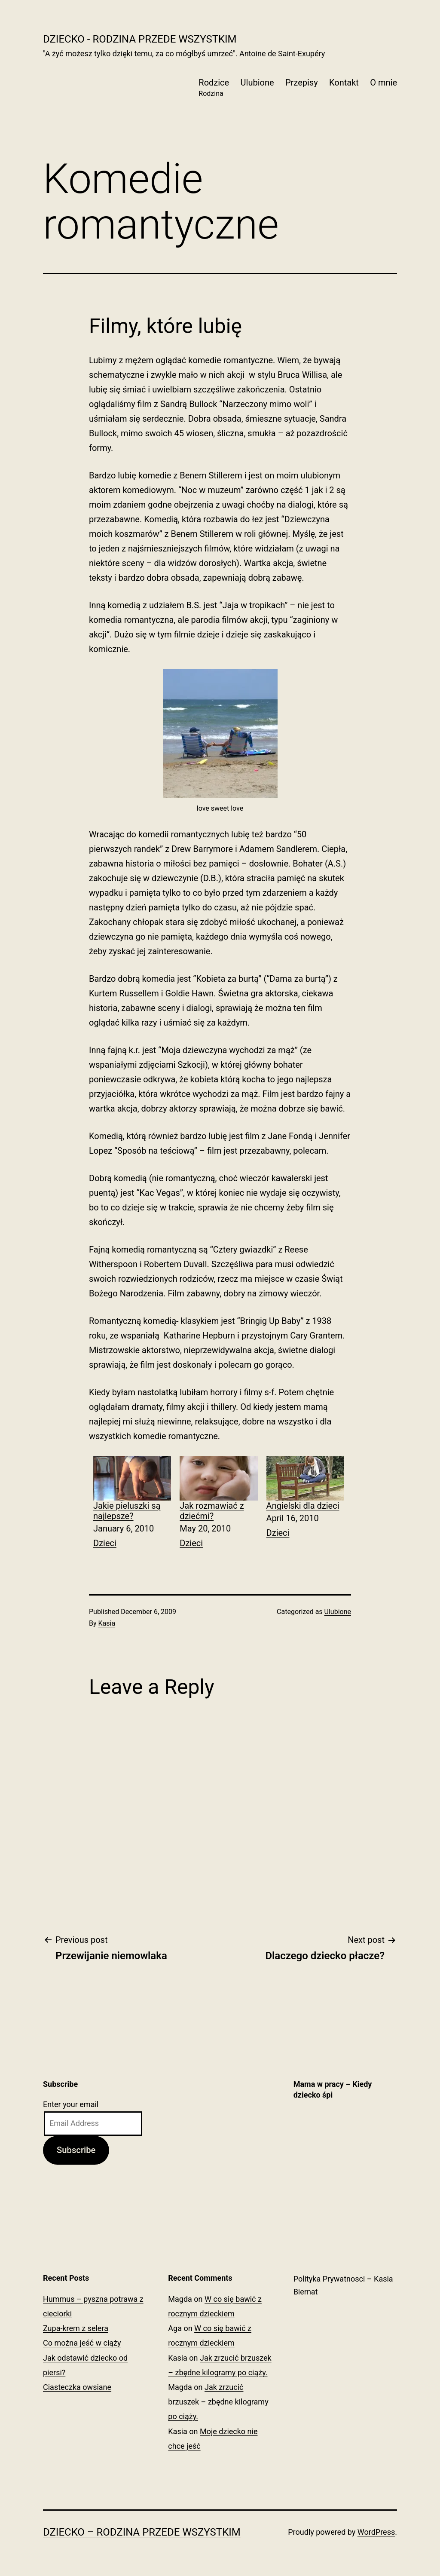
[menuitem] (132, 1503)
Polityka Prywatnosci (329, 2278)
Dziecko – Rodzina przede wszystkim (142, 2532)
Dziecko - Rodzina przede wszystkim (140, 39)
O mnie (383, 82)
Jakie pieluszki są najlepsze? (126, 1511)
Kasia (107, 1623)
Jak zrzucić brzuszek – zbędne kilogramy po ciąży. (218, 2402)
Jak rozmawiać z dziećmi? (212, 1511)
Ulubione (257, 82)
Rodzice (214, 88)
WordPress (376, 2531)
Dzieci (104, 1543)
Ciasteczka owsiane (77, 2387)
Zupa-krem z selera (75, 2328)
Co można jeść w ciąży (82, 2342)
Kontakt (344, 82)
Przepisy (301, 82)
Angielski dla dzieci (302, 1506)
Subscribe (76, 2150)
